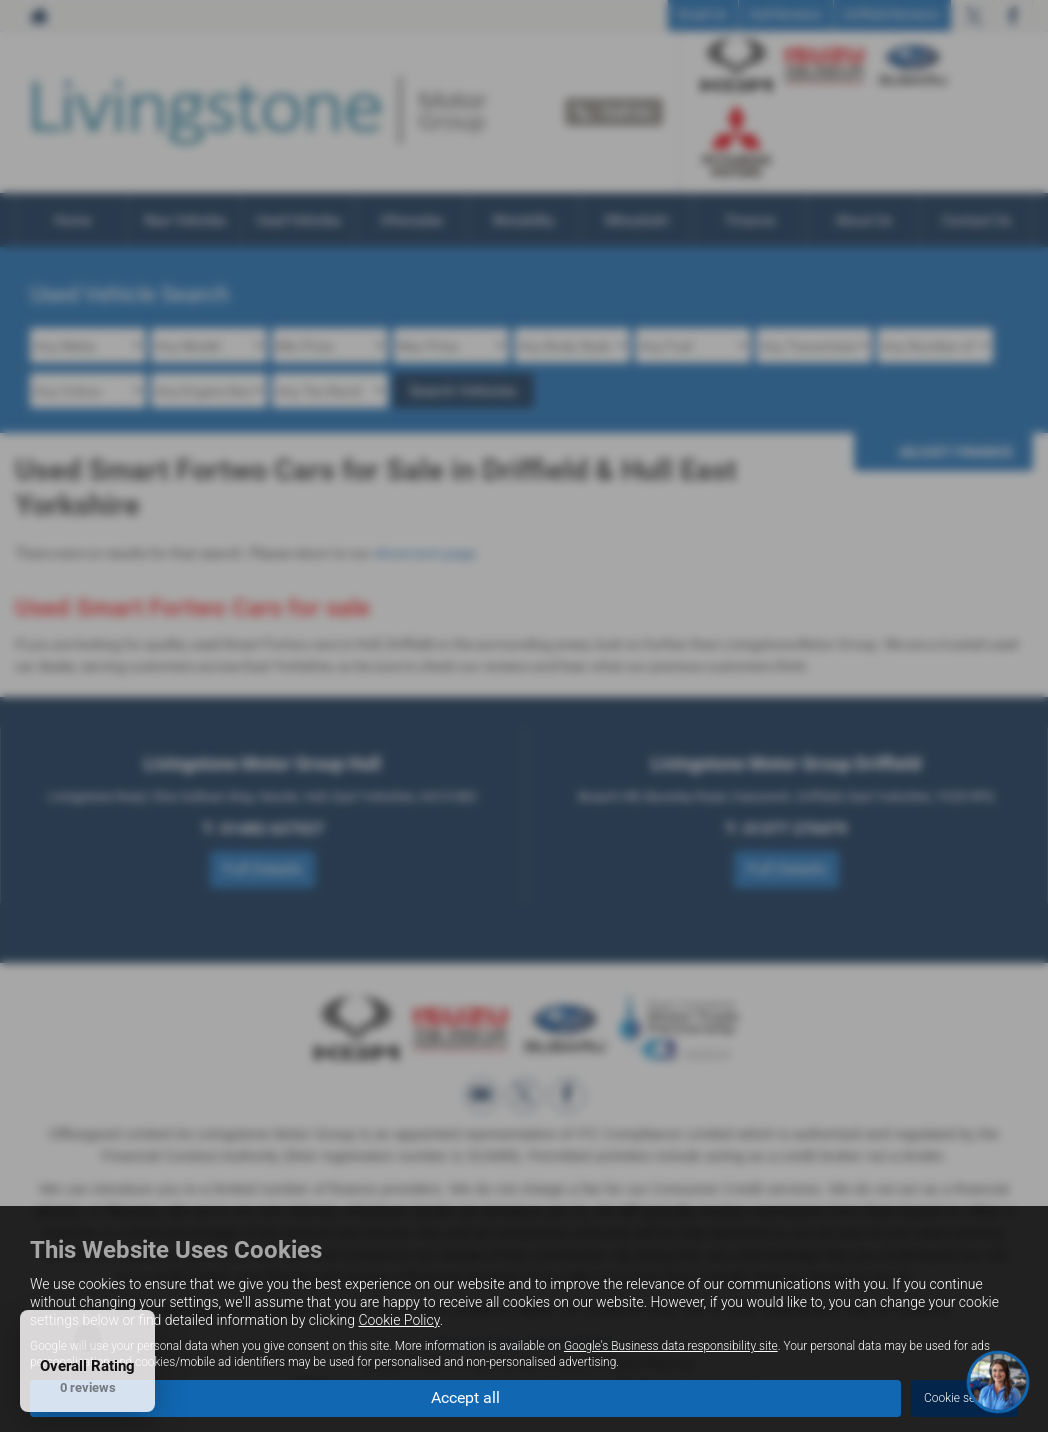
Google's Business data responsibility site (671, 1346)
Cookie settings (964, 1398)
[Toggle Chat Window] (998, 1382)
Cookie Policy (398, 1320)
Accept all (465, 1397)
